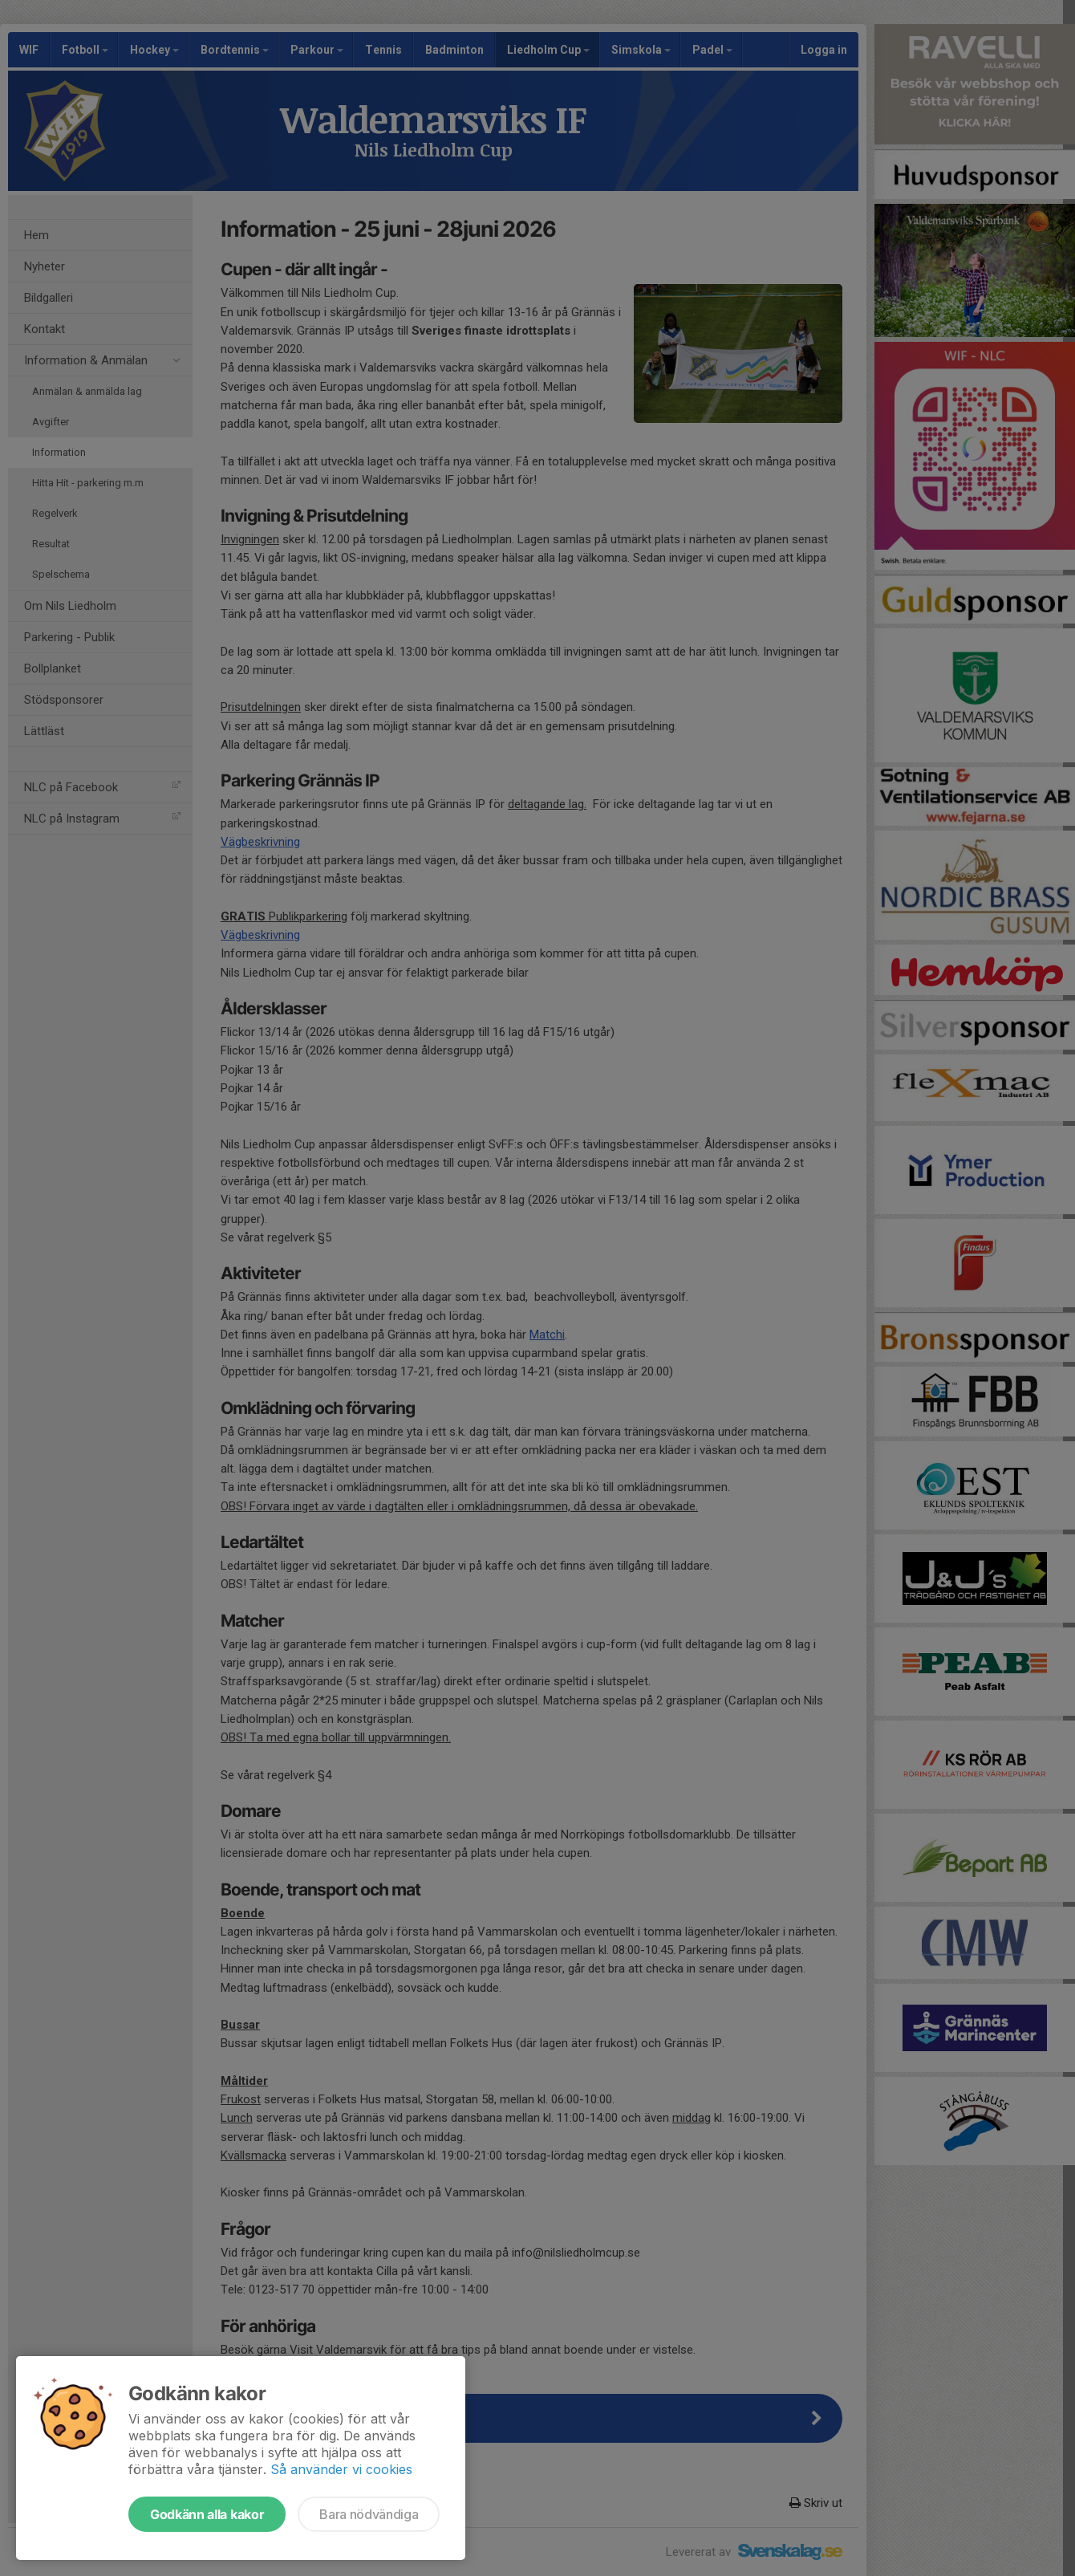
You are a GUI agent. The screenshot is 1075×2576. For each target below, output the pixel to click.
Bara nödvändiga (368, 2514)
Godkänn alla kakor (207, 2514)
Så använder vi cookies (341, 2469)
